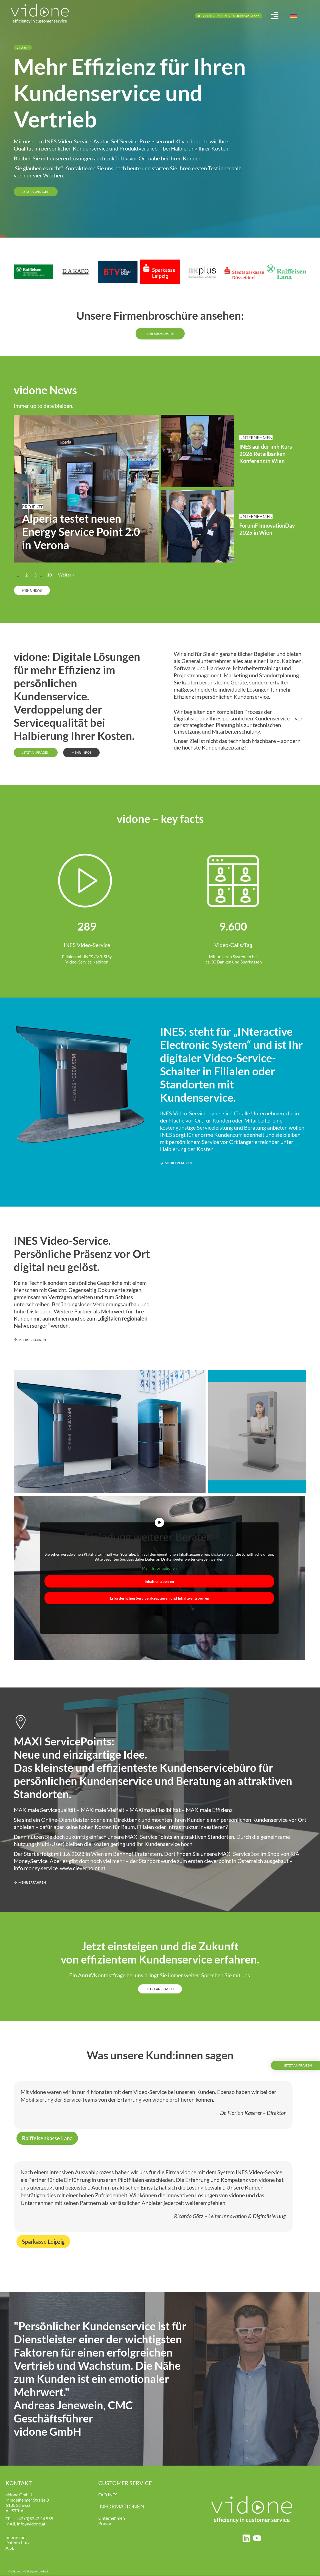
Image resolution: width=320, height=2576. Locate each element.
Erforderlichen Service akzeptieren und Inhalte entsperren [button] (159, 1598)
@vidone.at (35, 2524)
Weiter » (66, 575)
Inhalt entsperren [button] (159, 1581)
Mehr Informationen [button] (159, 1568)
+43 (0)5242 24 (30, 2518)
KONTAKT (18, 2483)
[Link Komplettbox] (86, 489)
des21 (46, 2571)
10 (49, 575)
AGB (10, 2548)
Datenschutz (17, 2543)
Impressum (16, 2537)
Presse (104, 2523)
